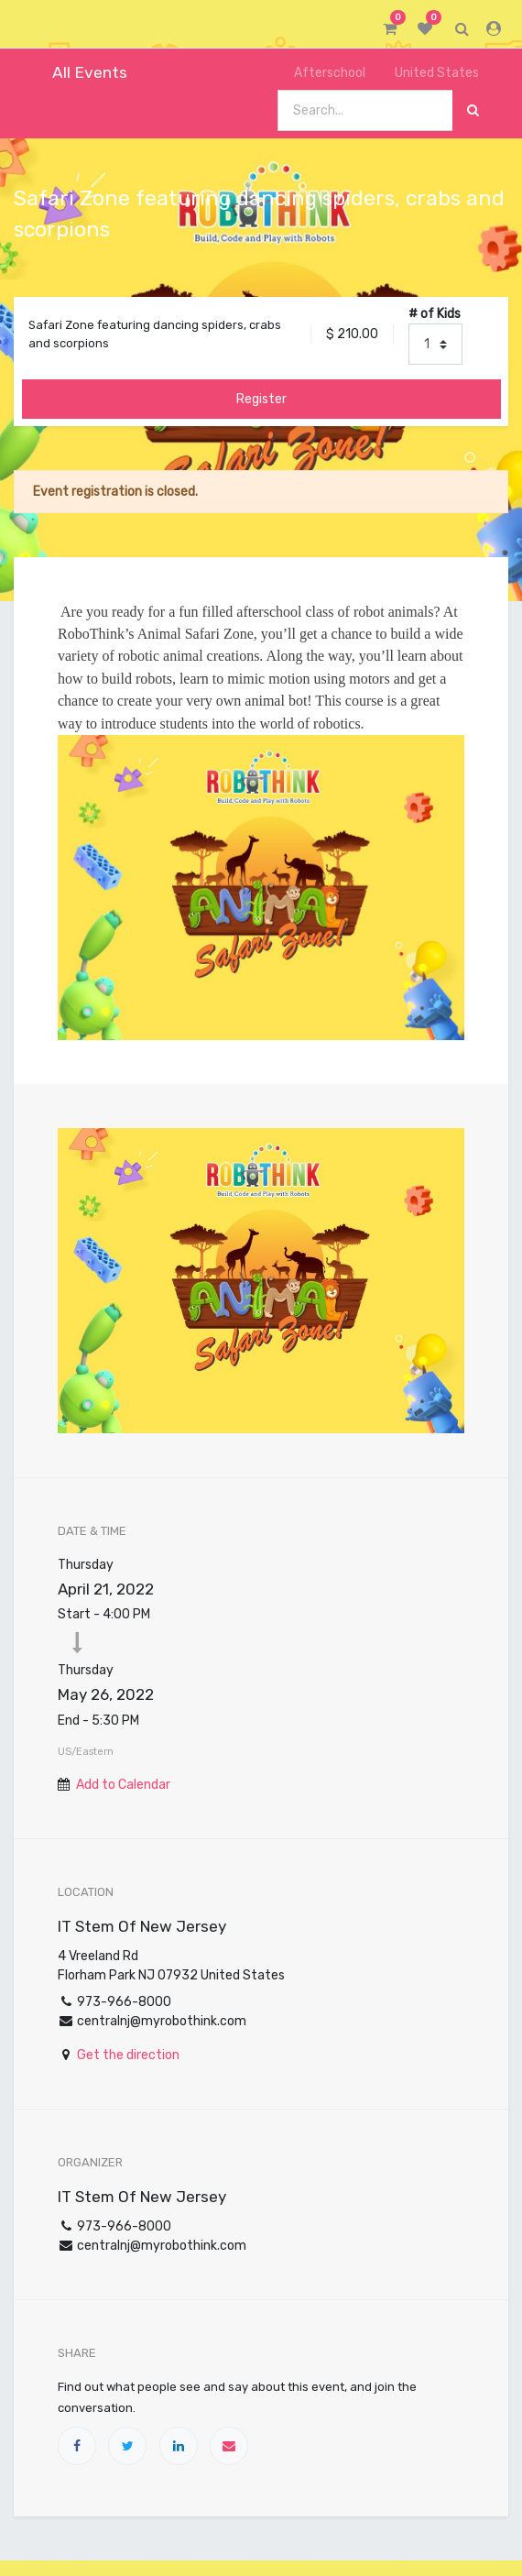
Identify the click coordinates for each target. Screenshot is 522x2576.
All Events (77, 72)
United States (429, 73)
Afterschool (319, 73)
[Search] (473, 110)
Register (261, 399)
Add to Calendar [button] (123, 1784)
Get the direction (128, 2055)
